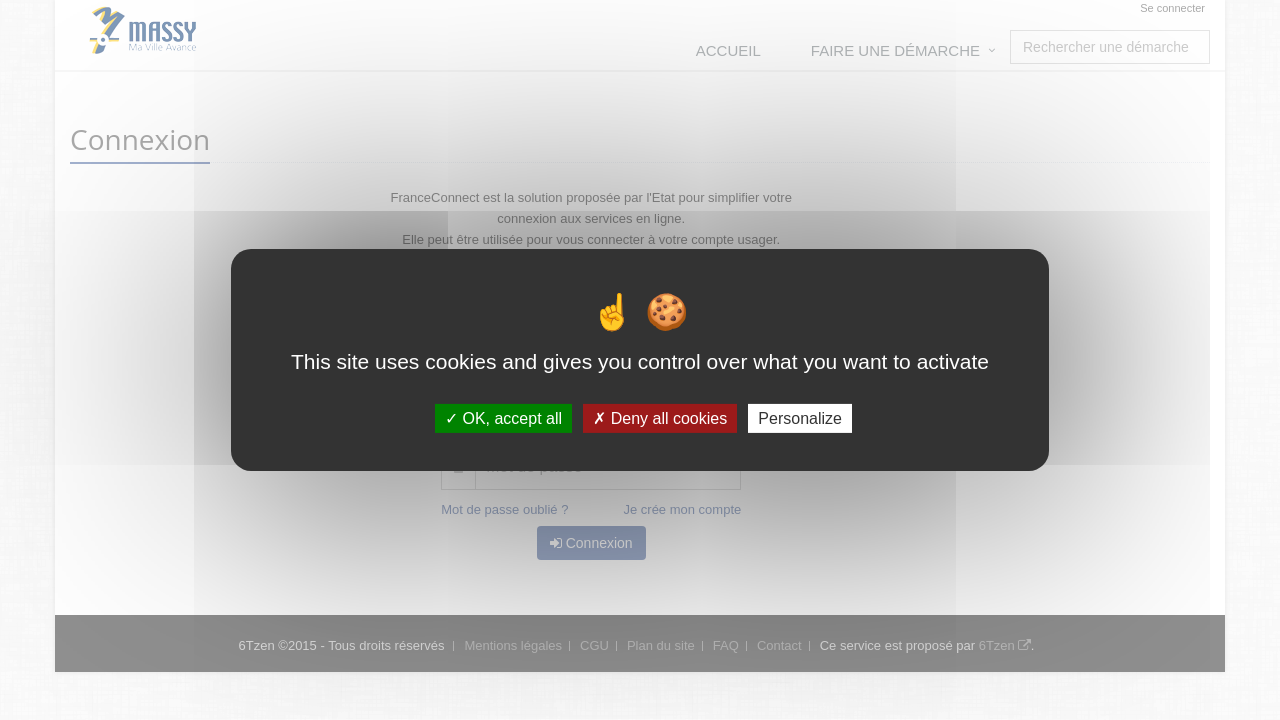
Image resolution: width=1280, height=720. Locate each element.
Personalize (800, 418)
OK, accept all (503, 418)
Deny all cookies (660, 418)
